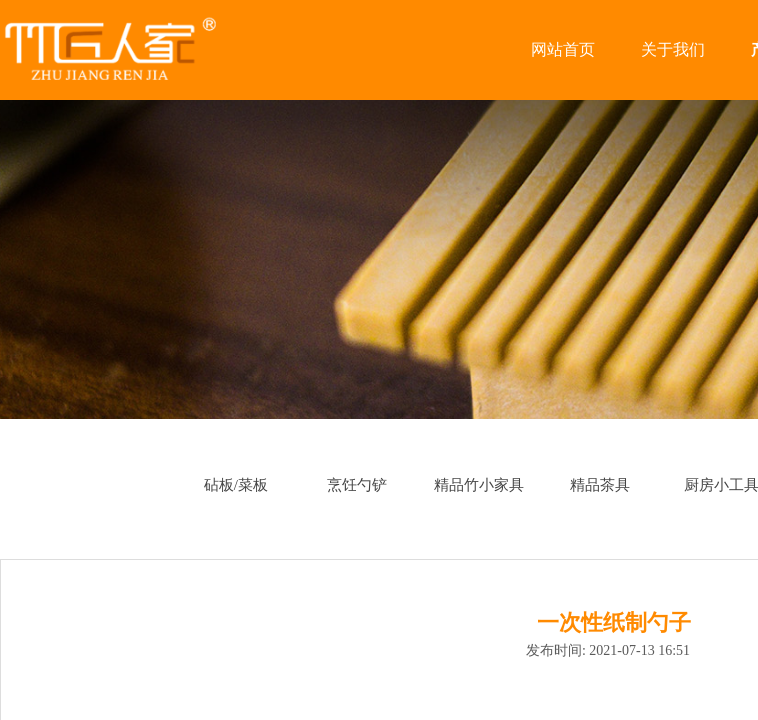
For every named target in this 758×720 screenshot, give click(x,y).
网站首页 (563, 49)
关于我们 (673, 49)
